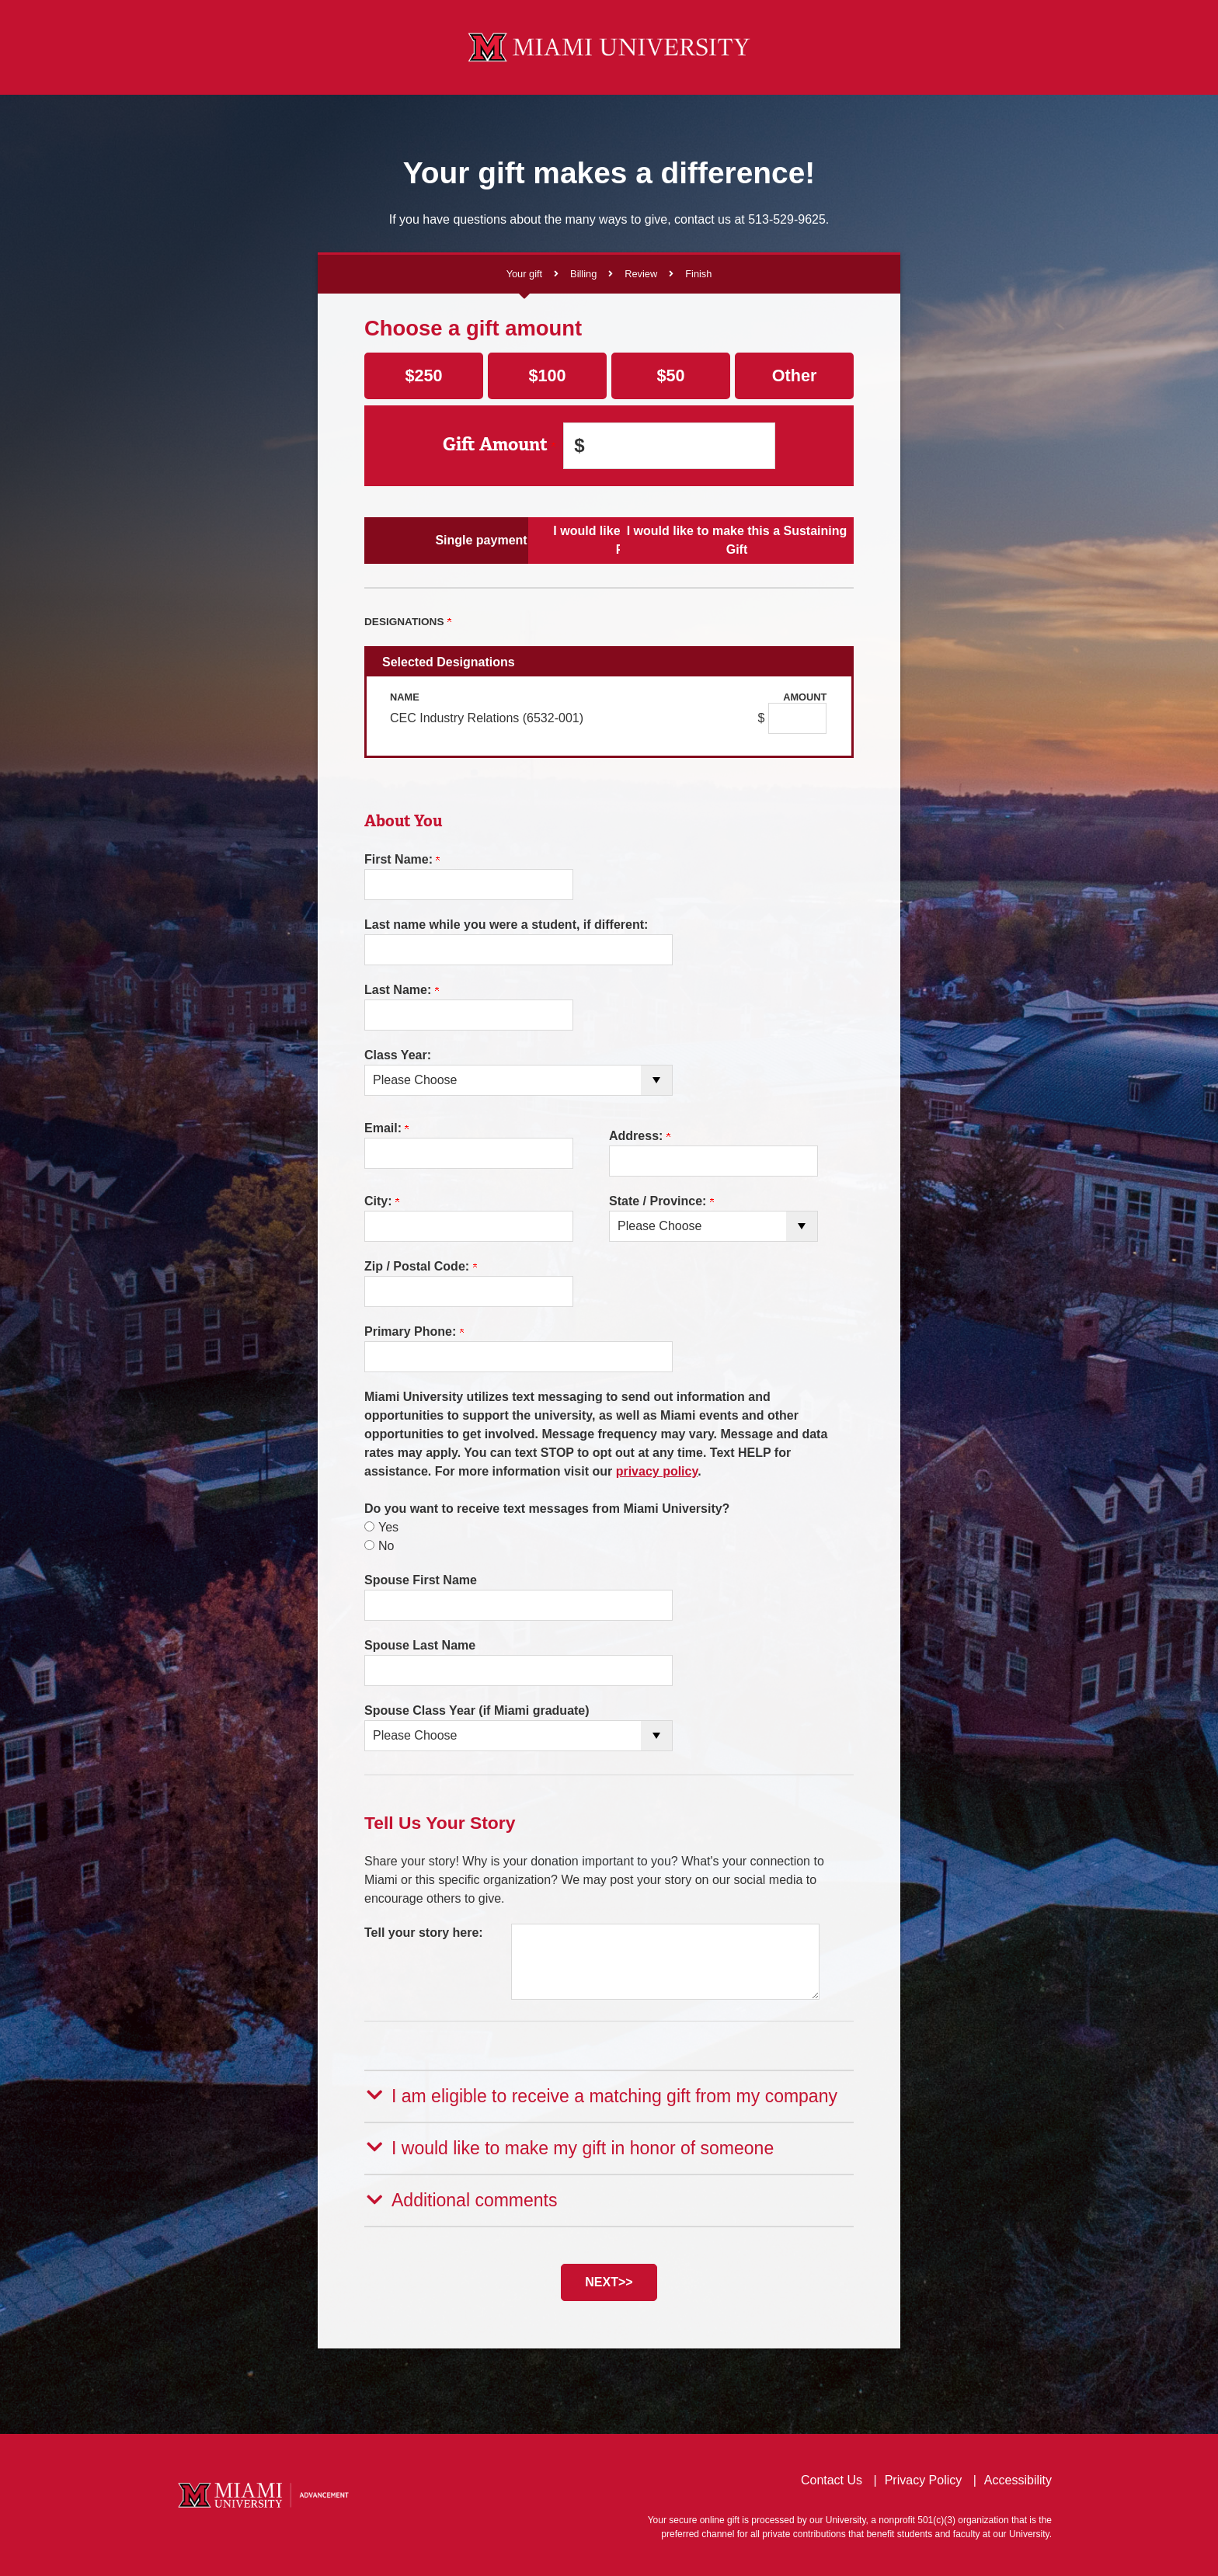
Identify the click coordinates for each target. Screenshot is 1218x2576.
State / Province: (661, 1201)
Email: (386, 1128)
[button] (609, 2095)
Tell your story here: (423, 1932)
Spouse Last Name (419, 1645)
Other (794, 375)
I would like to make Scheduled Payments (609, 540)
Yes (388, 1527)
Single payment (445, 540)
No (386, 1545)
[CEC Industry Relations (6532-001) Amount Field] (797, 718)
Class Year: (397, 1055)
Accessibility (1018, 2477)
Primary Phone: (414, 1331)
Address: (639, 1135)
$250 (423, 375)
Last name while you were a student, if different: (506, 924)
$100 (547, 375)
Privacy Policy (923, 2477)
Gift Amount (499, 445)
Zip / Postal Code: (420, 1266)
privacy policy (657, 1471)
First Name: (402, 859)
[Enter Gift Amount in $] (669, 445)
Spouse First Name (420, 1580)
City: (381, 1201)
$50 (670, 375)
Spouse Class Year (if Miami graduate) (477, 1710)
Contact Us (831, 2477)
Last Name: (401, 989)
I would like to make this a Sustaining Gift (772, 540)
